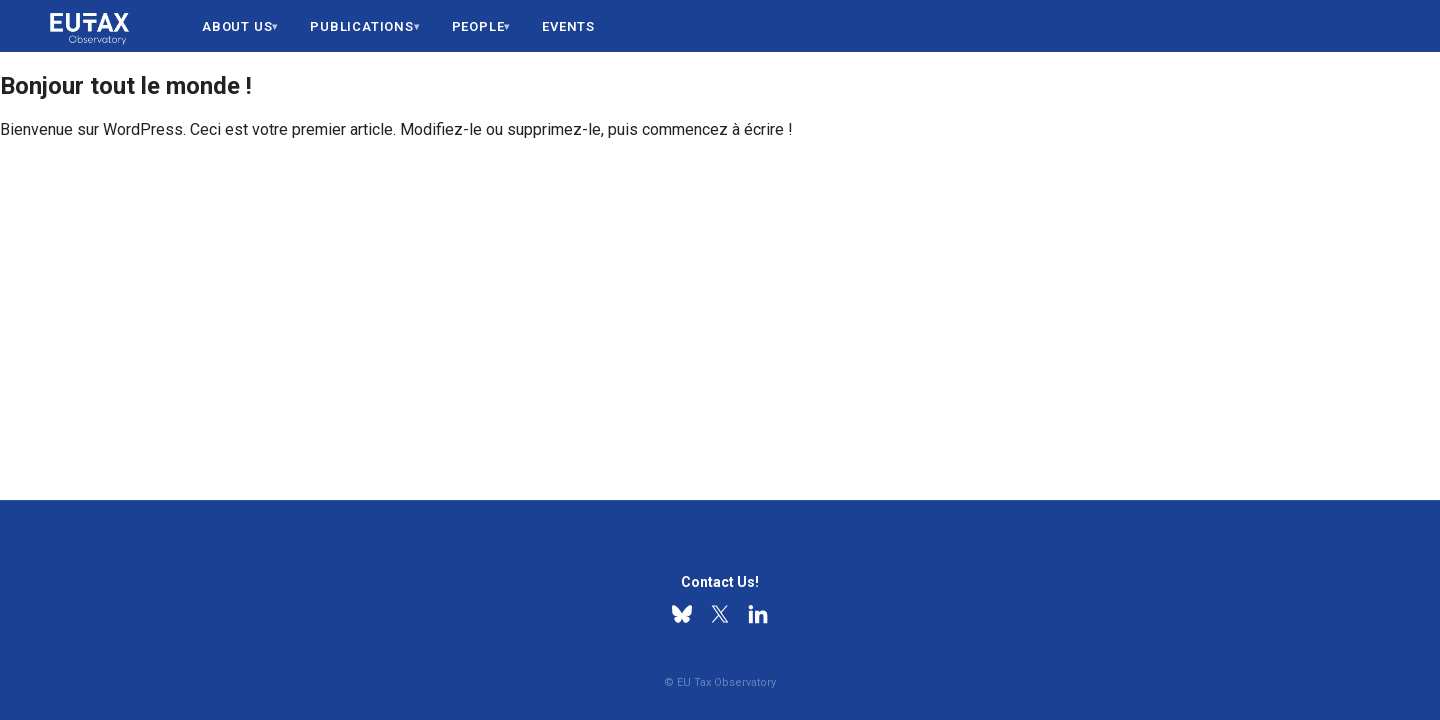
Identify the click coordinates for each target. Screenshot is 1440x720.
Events (568, 26)
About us (237, 26)
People (478, 26)
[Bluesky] (682, 614)
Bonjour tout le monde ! (126, 86)
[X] (720, 614)
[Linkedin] (758, 614)
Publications (362, 26)
